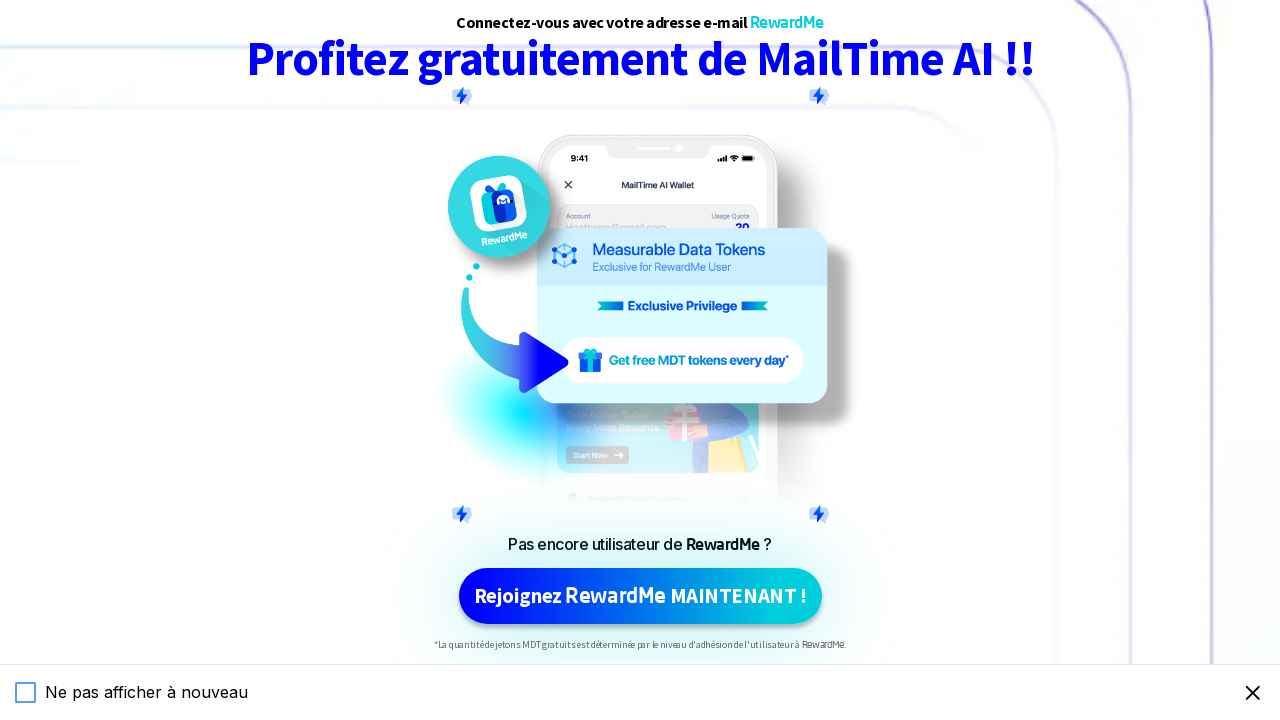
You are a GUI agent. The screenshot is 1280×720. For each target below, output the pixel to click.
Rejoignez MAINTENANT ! (640, 595)
